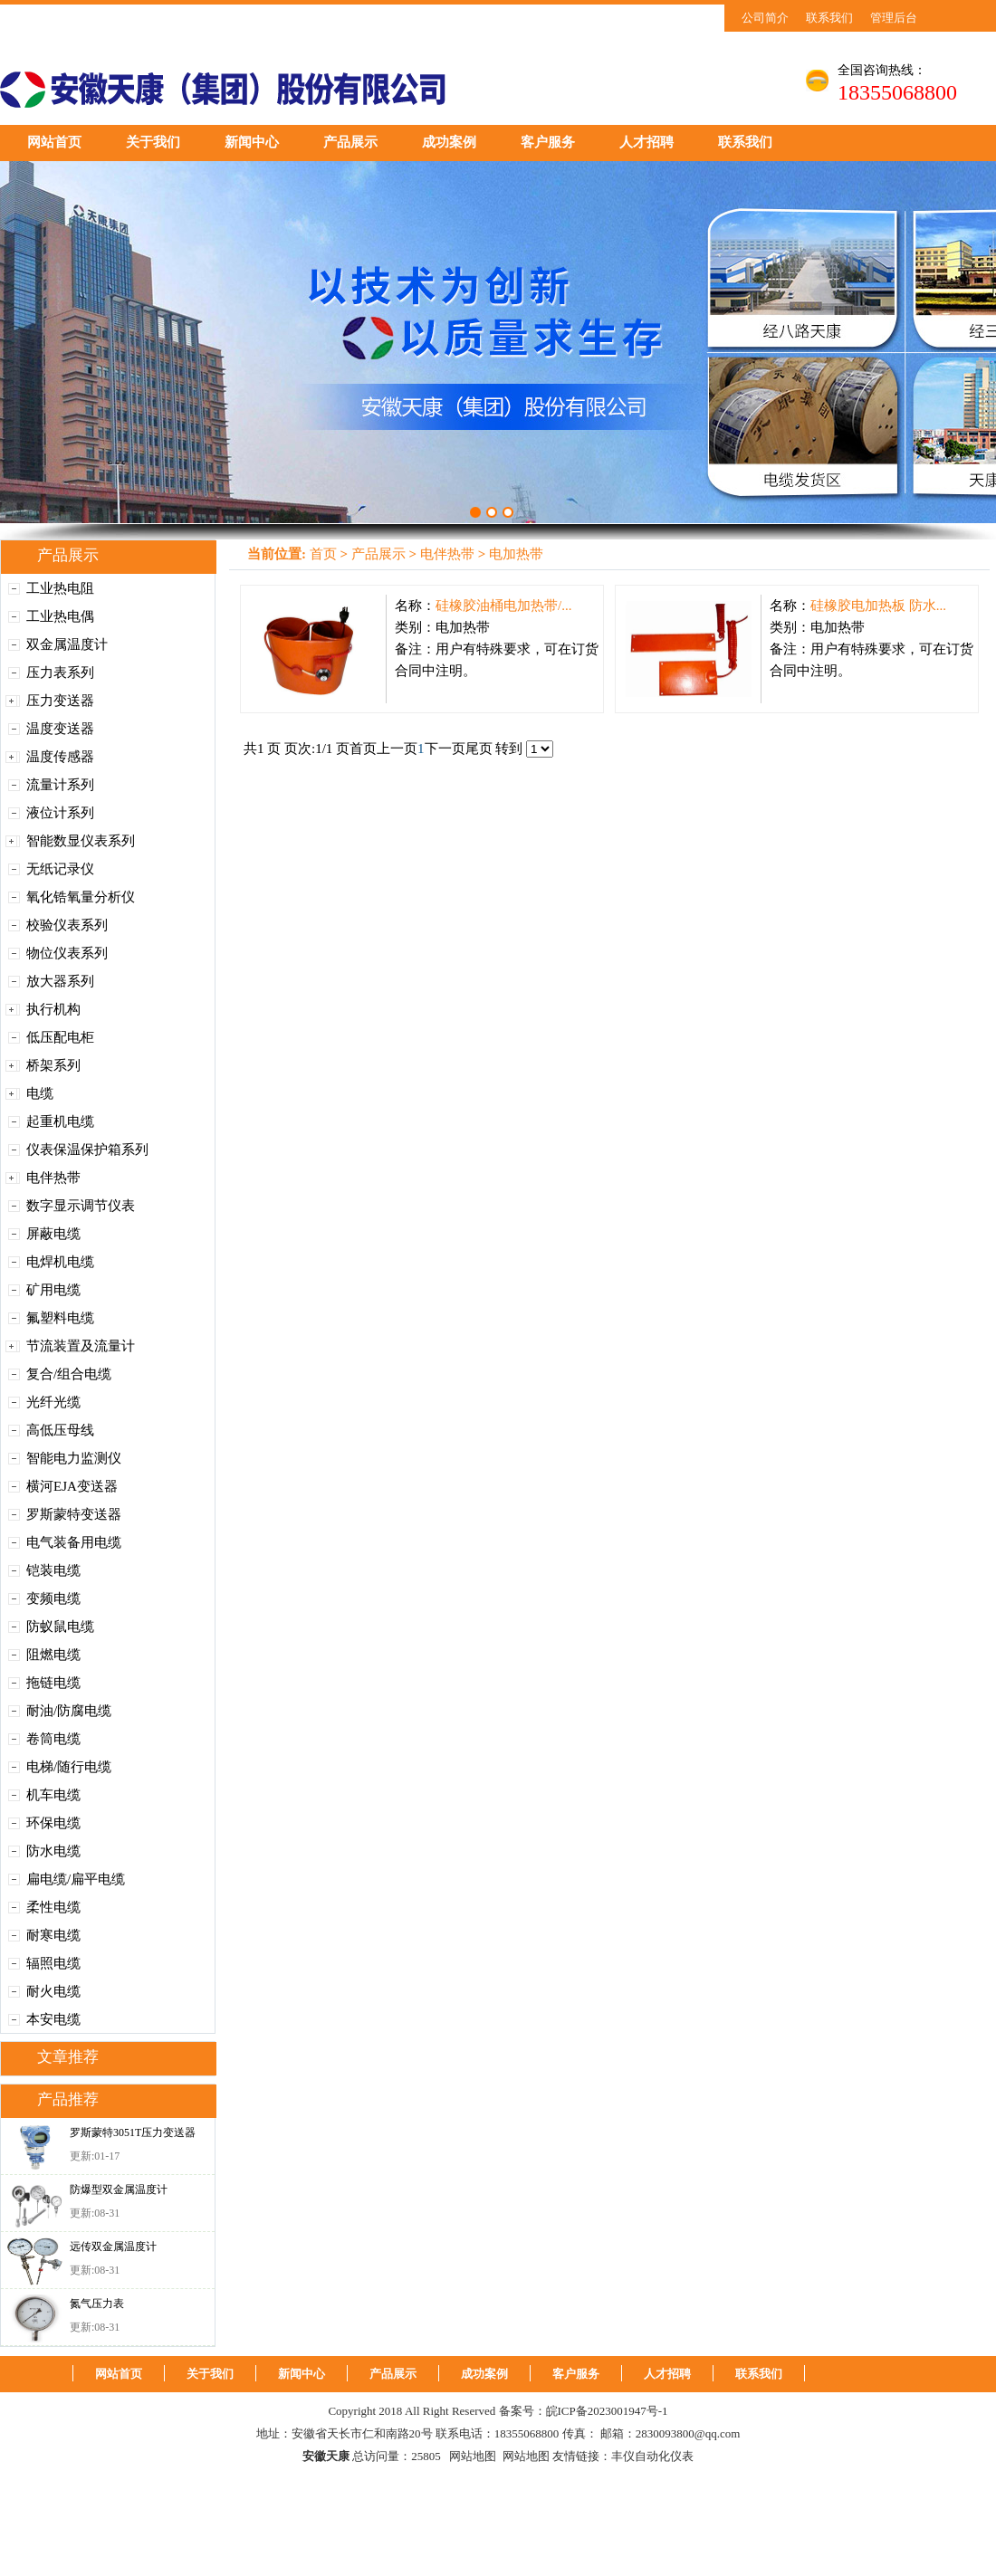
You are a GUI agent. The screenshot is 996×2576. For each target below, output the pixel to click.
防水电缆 (53, 1851)
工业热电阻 (60, 588)
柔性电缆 (53, 1907)
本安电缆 (53, 2019)
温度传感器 (60, 756)
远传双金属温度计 (113, 2246)
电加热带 (516, 554)
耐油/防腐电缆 (68, 1710)
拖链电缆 (53, 1682)
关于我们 (153, 142)
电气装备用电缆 (73, 1542)
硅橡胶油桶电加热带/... (503, 605)
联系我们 (829, 17)
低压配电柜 (60, 1037)
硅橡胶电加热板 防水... (878, 605)
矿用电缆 (53, 1290)
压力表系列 (60, 672)
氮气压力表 (97, 2303)
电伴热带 (53, 1177)
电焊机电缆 (60, 1262)
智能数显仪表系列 (80, 841)
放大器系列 (60, 981)
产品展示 (350, 142)
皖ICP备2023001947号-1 (607, 2411)
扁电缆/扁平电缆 (75, 1879)
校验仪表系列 (67, 925)
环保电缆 (53, 1823)
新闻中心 (252, 142)
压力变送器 (60, 700)
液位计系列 (60, 813)
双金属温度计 (67, 644)
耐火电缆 (53, 1991)
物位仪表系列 (67, 953)
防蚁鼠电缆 (60, 1626)
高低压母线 (60, 1430)
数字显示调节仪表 (80, 1205)
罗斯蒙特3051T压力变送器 (133, 2132)
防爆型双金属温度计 (119, 2189)
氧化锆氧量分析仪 (80, 897)
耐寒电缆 (53, 1935)
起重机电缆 (60, 1121)
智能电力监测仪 (73, 1458)
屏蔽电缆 (53, 1233)
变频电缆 (53, 1598)
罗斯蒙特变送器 (73, 1514)
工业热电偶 (60, 616)
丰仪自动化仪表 (652, 2456)
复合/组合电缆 (68, 1374)
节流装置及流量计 (80, 1346)
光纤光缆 (53, 1402)
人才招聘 (646, 142)
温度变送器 (60, 728)
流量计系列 (60, 785)
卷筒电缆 (53, 1739)
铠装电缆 (53, 1570)
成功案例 (449, 142)
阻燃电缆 (53, 1654)
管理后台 (893, 17)
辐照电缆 (53, 1963)
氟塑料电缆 (60, 1318)
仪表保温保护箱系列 (87, 1149)
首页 (323, 554)
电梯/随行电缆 (68, 1767)
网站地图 (472, 2456)
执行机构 (53, 1009)
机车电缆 (53, 1795)
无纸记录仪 (60, 869)
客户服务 (548, 142)
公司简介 (765, 17)
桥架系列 (53, 1065)
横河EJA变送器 (72, 1486)
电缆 (39, 1093)
